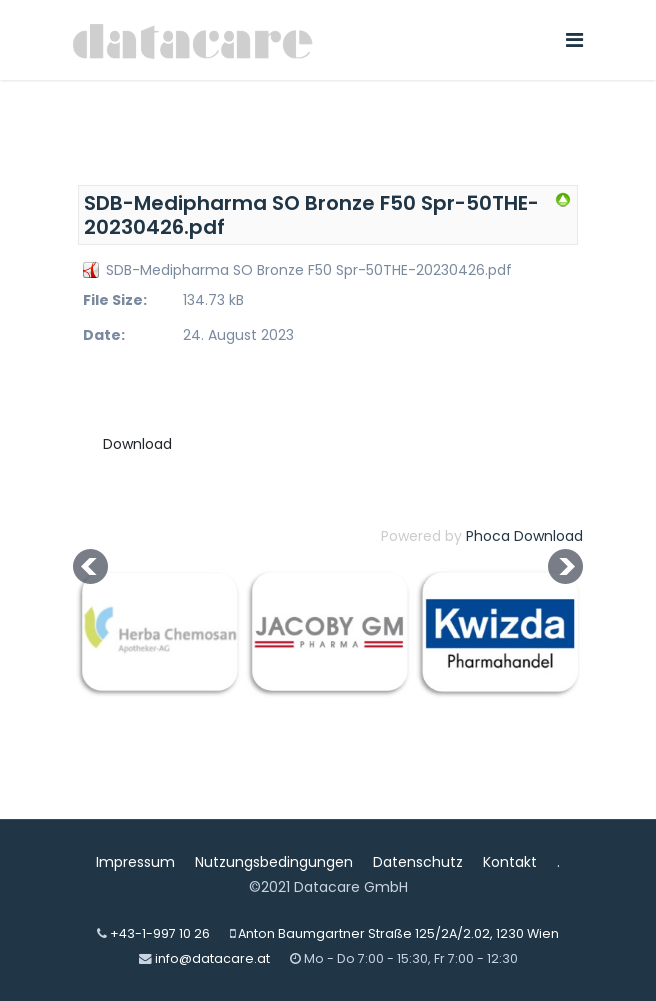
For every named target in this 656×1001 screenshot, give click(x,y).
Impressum (135, 862)
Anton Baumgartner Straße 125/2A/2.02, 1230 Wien (398, 933)
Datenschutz (418, 862)
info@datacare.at (212, 958)
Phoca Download (524, 536)
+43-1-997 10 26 (160, 933)
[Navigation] (574, 40)
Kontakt (510, 862)
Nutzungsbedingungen (274, 862)
